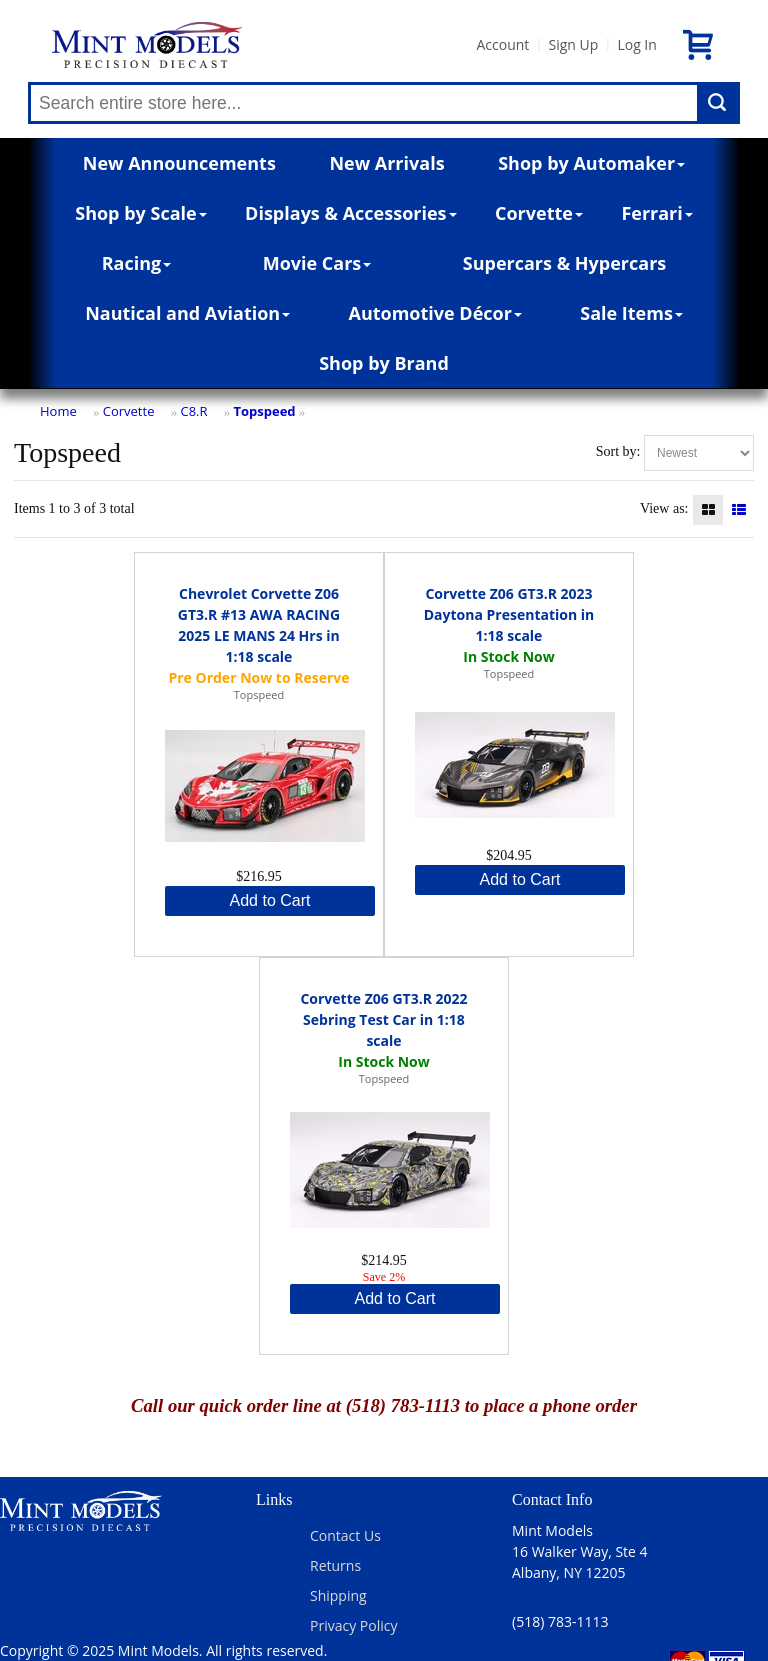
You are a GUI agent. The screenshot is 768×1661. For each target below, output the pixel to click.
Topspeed (265, 411)
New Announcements (179, 163)
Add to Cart (270, 900)
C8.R (193, 411)
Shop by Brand (384, 363)
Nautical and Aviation (187, 313)
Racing (137, 263)
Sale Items (631, 313)
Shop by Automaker (591, 163)
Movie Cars (317, 263)
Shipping (338, 1595)
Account (502, 44)
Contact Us (345, 1535)
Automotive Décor (434, 313)
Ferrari (656, 213)
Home (58, 411)
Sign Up (573, 44)
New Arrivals (386, 163)
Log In (636, 44)
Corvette (539, 213)
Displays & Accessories (350, 213)
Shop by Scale (140, 213)
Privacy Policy (353, 1625)
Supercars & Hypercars (565, 263)
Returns (335, 1565)
